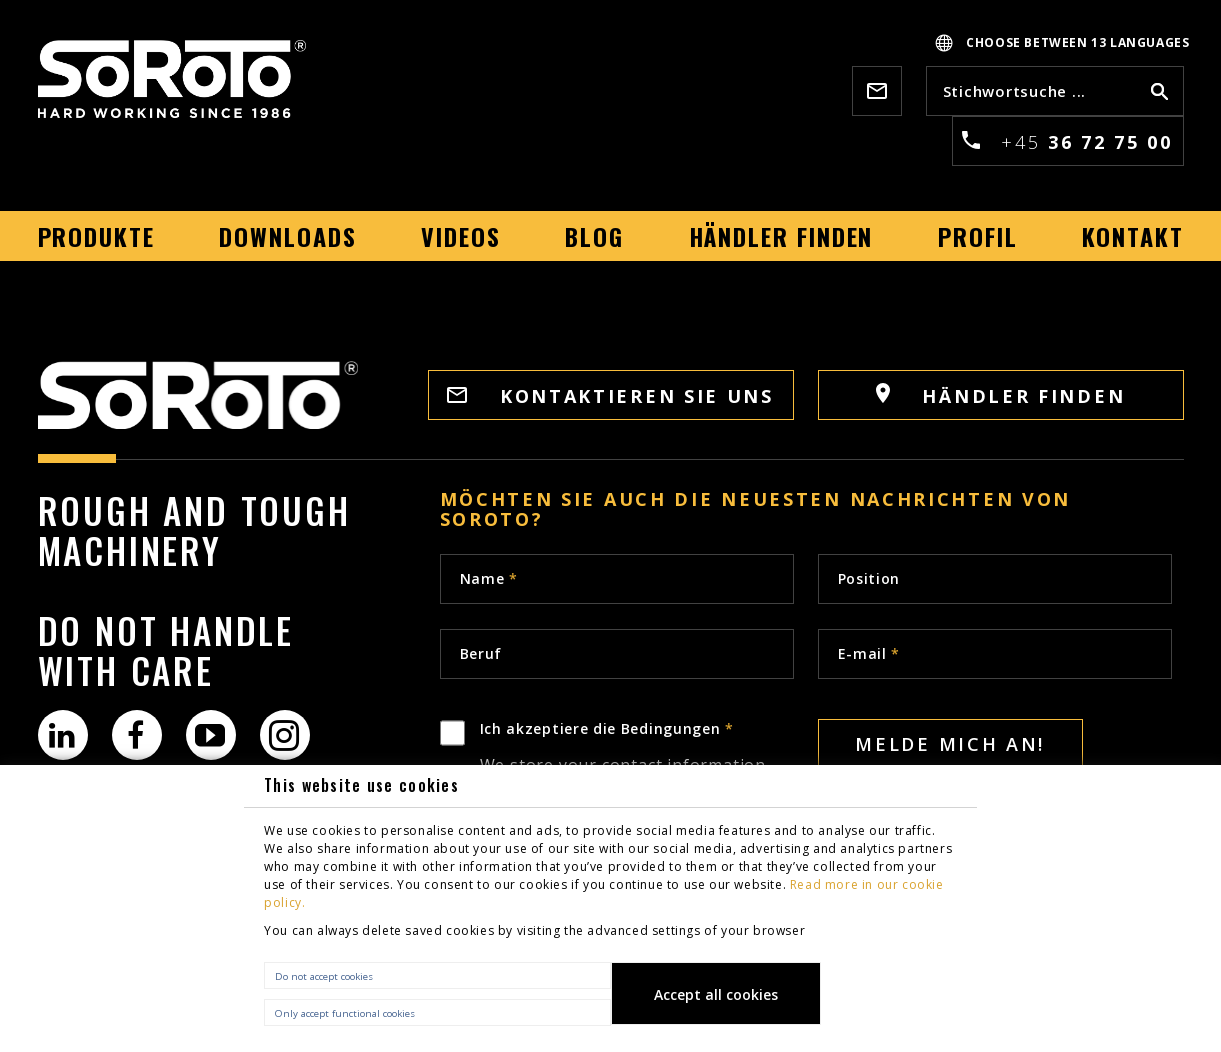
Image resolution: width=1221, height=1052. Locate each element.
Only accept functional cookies (345, 1013)
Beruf (481, 653)
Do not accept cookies (324, 976)
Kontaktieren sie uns (610, 396)
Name (489, 578)
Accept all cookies (716, 994)
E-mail (869, 653)
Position (869, 578)
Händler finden (1001, 395)
